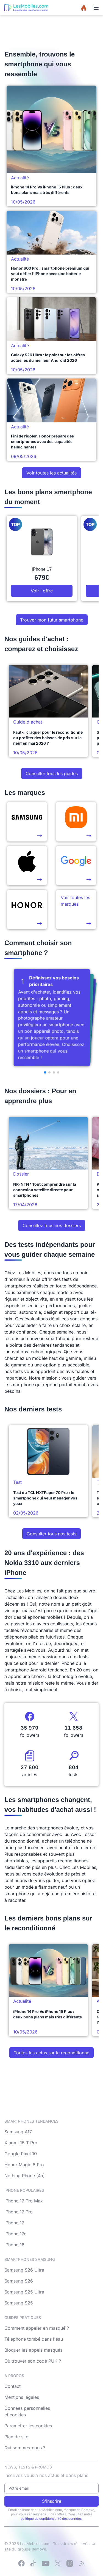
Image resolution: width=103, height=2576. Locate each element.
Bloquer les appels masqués (33, 2350)
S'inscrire (51, 2501)
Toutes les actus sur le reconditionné (51, 2052)
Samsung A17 (18, 2131)
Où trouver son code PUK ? (32, 2361)
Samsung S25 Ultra (24, 2292)
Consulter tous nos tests (51, 1533)
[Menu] (96, 7)
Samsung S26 (18, 2281)
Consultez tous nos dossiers (52, 1225)
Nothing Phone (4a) (24, 2175)
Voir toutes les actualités (51, 473)
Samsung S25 (18, 2303)
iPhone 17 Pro (18, 2212)
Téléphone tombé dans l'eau (33, 2339)
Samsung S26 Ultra (24, 2270)
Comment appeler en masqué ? (36, 2328)
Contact (12, 2386)
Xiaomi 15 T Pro (20, 2142)
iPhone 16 (14, 2244)
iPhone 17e (15, 2233)
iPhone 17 (14, 2222)
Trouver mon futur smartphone (51, 620)
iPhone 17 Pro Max (23, 2201)
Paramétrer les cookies (28, 2425)
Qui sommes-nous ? (24, 2447)
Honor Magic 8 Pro (24, 2164)
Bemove (39, 2549)
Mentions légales (21, 2397)
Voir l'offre (42, 591)
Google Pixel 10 (20, 2153)
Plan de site (16, 2436)
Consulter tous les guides (52, 773)
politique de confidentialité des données (51, 2518)
